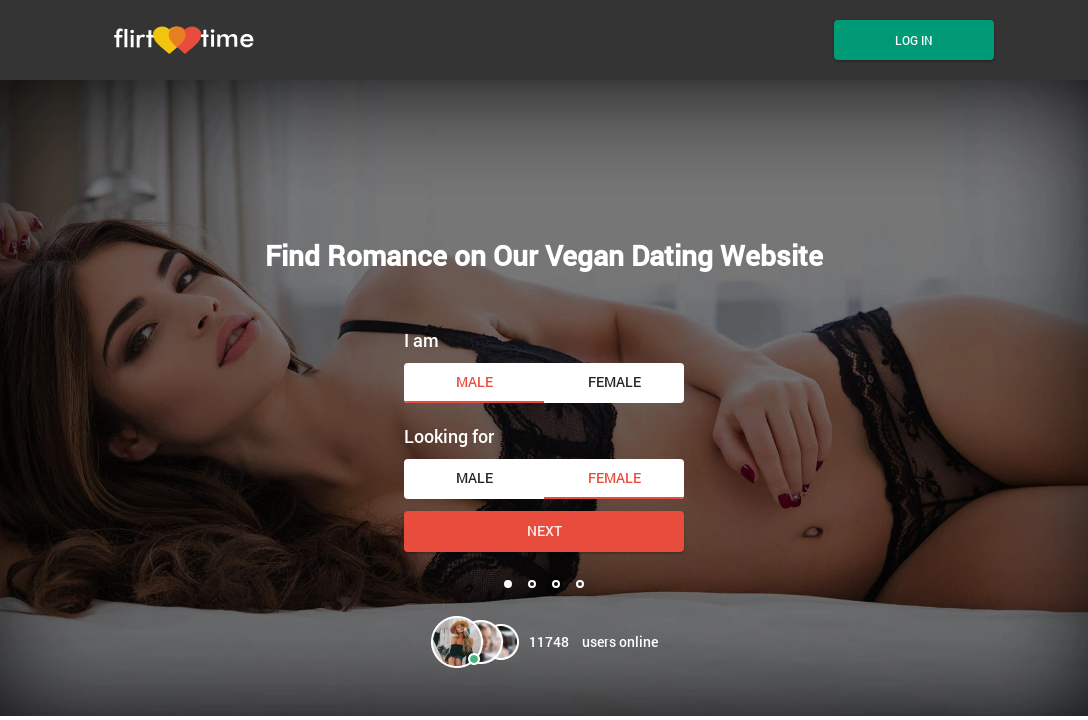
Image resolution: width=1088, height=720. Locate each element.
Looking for (449, 436)
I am (421, 340)
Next (544, 530)
